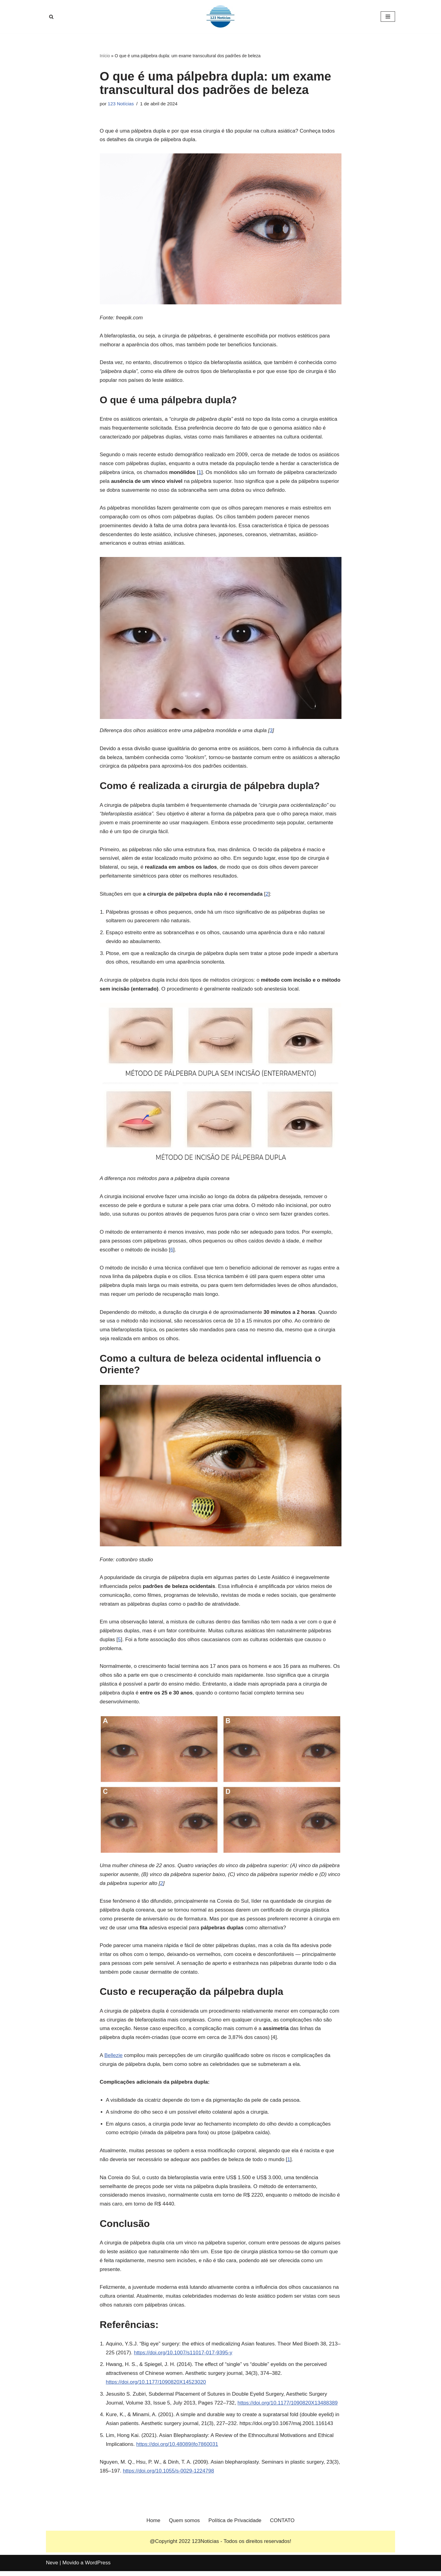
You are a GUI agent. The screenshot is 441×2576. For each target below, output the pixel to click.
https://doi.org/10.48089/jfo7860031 (177, 2448)
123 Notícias (121, 103)
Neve (52, 2567)
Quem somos (184, 2525)
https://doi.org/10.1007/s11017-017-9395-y (183, 2357)
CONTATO (282, 2525)
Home (153, 2525)
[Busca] (51, 16)
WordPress (98, 2567)
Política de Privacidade (235, 2525)
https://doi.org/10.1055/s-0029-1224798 (168, 2475)
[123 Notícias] (220, 17)
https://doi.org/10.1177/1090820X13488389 (288, 2407)
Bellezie (113, 2059)
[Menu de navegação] (388, 16)
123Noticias (205, 2546)
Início (105, 55)
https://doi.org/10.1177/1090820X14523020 (156, 2386)
